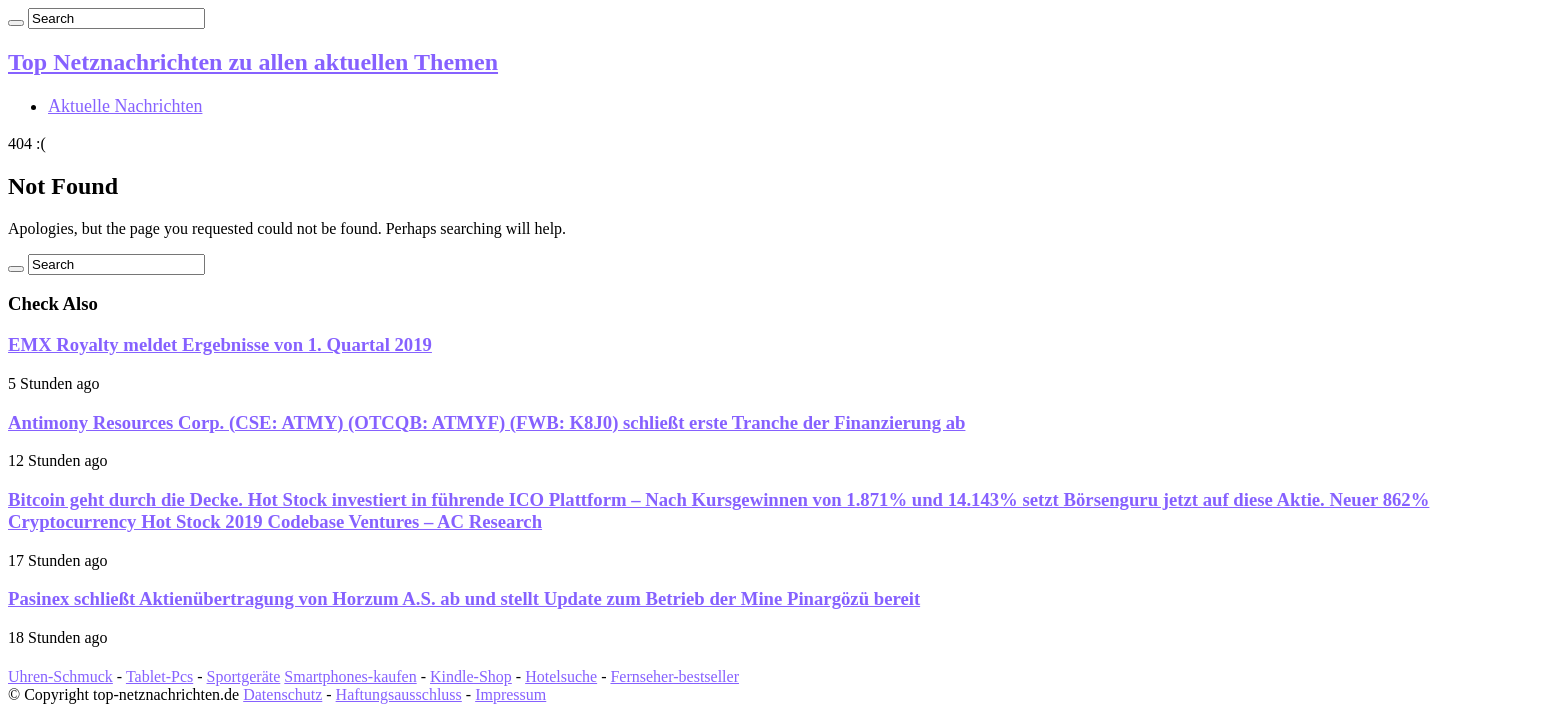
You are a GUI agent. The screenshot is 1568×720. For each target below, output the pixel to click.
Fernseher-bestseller (674, 676)
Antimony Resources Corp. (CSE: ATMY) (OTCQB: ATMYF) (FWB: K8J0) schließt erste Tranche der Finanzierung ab (486, 422)
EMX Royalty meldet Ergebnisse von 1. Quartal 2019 (220, 344)
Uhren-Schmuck (60, 676)
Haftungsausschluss (399, 694)
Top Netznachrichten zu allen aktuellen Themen (253, 62)
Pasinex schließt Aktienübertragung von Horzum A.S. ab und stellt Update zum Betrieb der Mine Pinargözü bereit (464, 598)
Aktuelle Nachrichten (125, 106)
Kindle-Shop (471, 676)
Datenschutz (282, 694)
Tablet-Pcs (159, 676)
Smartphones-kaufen (350, 676)
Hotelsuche (561, 676)
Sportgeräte (244, 676)
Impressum (510, 694)
